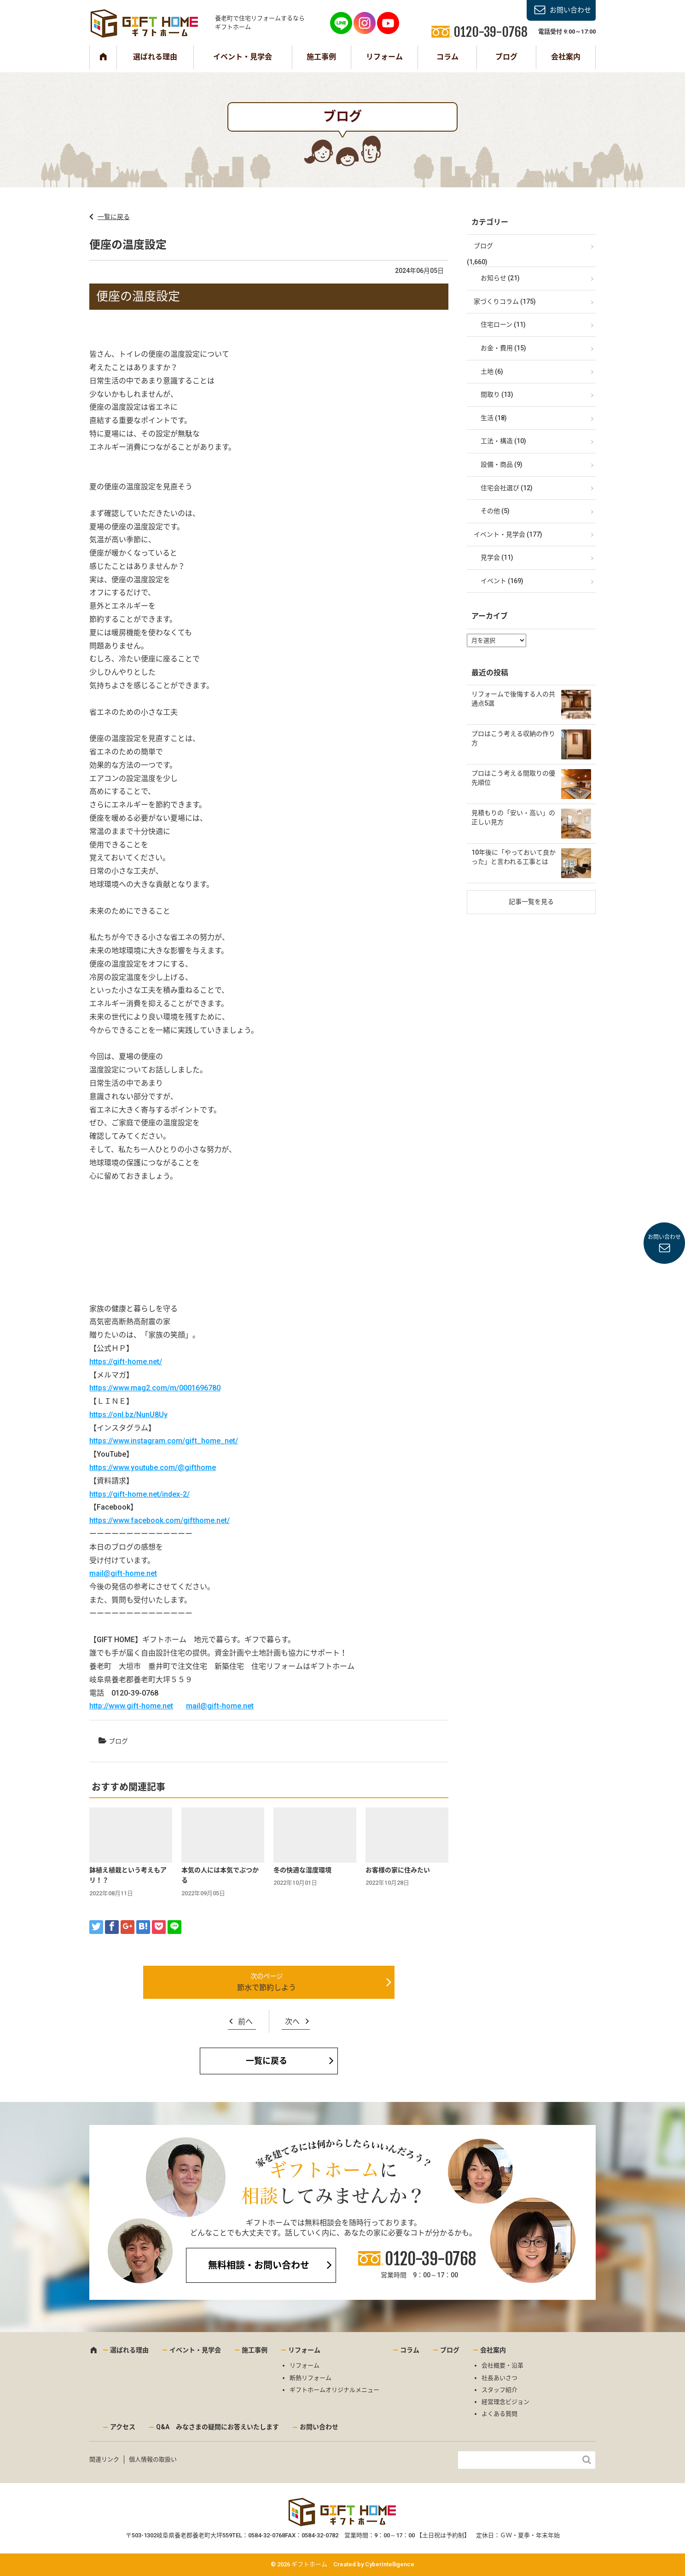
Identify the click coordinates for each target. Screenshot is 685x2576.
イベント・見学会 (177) (508, 534)
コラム (447, 56)
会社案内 (566, 56)
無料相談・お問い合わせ (258, 2265)
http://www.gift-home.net (131, 1706)
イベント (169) (502, 581)
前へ (245, 2021)
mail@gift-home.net (123, 1573)
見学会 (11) (497, 557)
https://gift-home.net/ (125, 1361)
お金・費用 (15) (503, 348)
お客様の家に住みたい (398, 1870)
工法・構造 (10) (503, 441)
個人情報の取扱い (153, 2459)
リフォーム (384, 56)
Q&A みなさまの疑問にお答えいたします (217, 2427)
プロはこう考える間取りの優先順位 (513, 778)
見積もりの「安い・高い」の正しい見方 (513, 817)
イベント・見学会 (242, 56)
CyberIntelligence (389, 2564)
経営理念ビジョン (505, 2401)
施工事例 (321, 56)
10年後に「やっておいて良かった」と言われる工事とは (513, 857)
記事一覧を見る (531, 901)
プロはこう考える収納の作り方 (513, 738)
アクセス (122, 2427)
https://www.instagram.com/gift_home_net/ (163, 1440)
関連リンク (104, 2459)
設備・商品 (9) (501, 464)
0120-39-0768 (430, 2259)
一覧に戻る (114, 216)
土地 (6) (492, 371)
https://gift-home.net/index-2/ (139, 1494)
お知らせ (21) (500, 278)
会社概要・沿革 (502, 2365)
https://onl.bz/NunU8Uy (128, 1414)
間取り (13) (497, 394)
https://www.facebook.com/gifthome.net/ (159, 1520)
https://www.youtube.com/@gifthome (152, 1467)
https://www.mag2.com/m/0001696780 (155, 1388)
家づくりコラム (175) (505, 301)
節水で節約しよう (266, 1987)
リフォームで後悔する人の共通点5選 (513, 698)
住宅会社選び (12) (507, 488)
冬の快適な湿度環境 (302, 1870)
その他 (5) (495, 511)
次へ (292, 2021)
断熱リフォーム (310, 2377)
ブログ (506, 56)
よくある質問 (499, 2413)
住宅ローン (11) (503, 324)
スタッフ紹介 (499, 2389)
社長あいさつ (499, 2377)
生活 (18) (494, 418)
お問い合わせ (570, 10)
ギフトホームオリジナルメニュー (334, 2389)
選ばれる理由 (155, 56)
